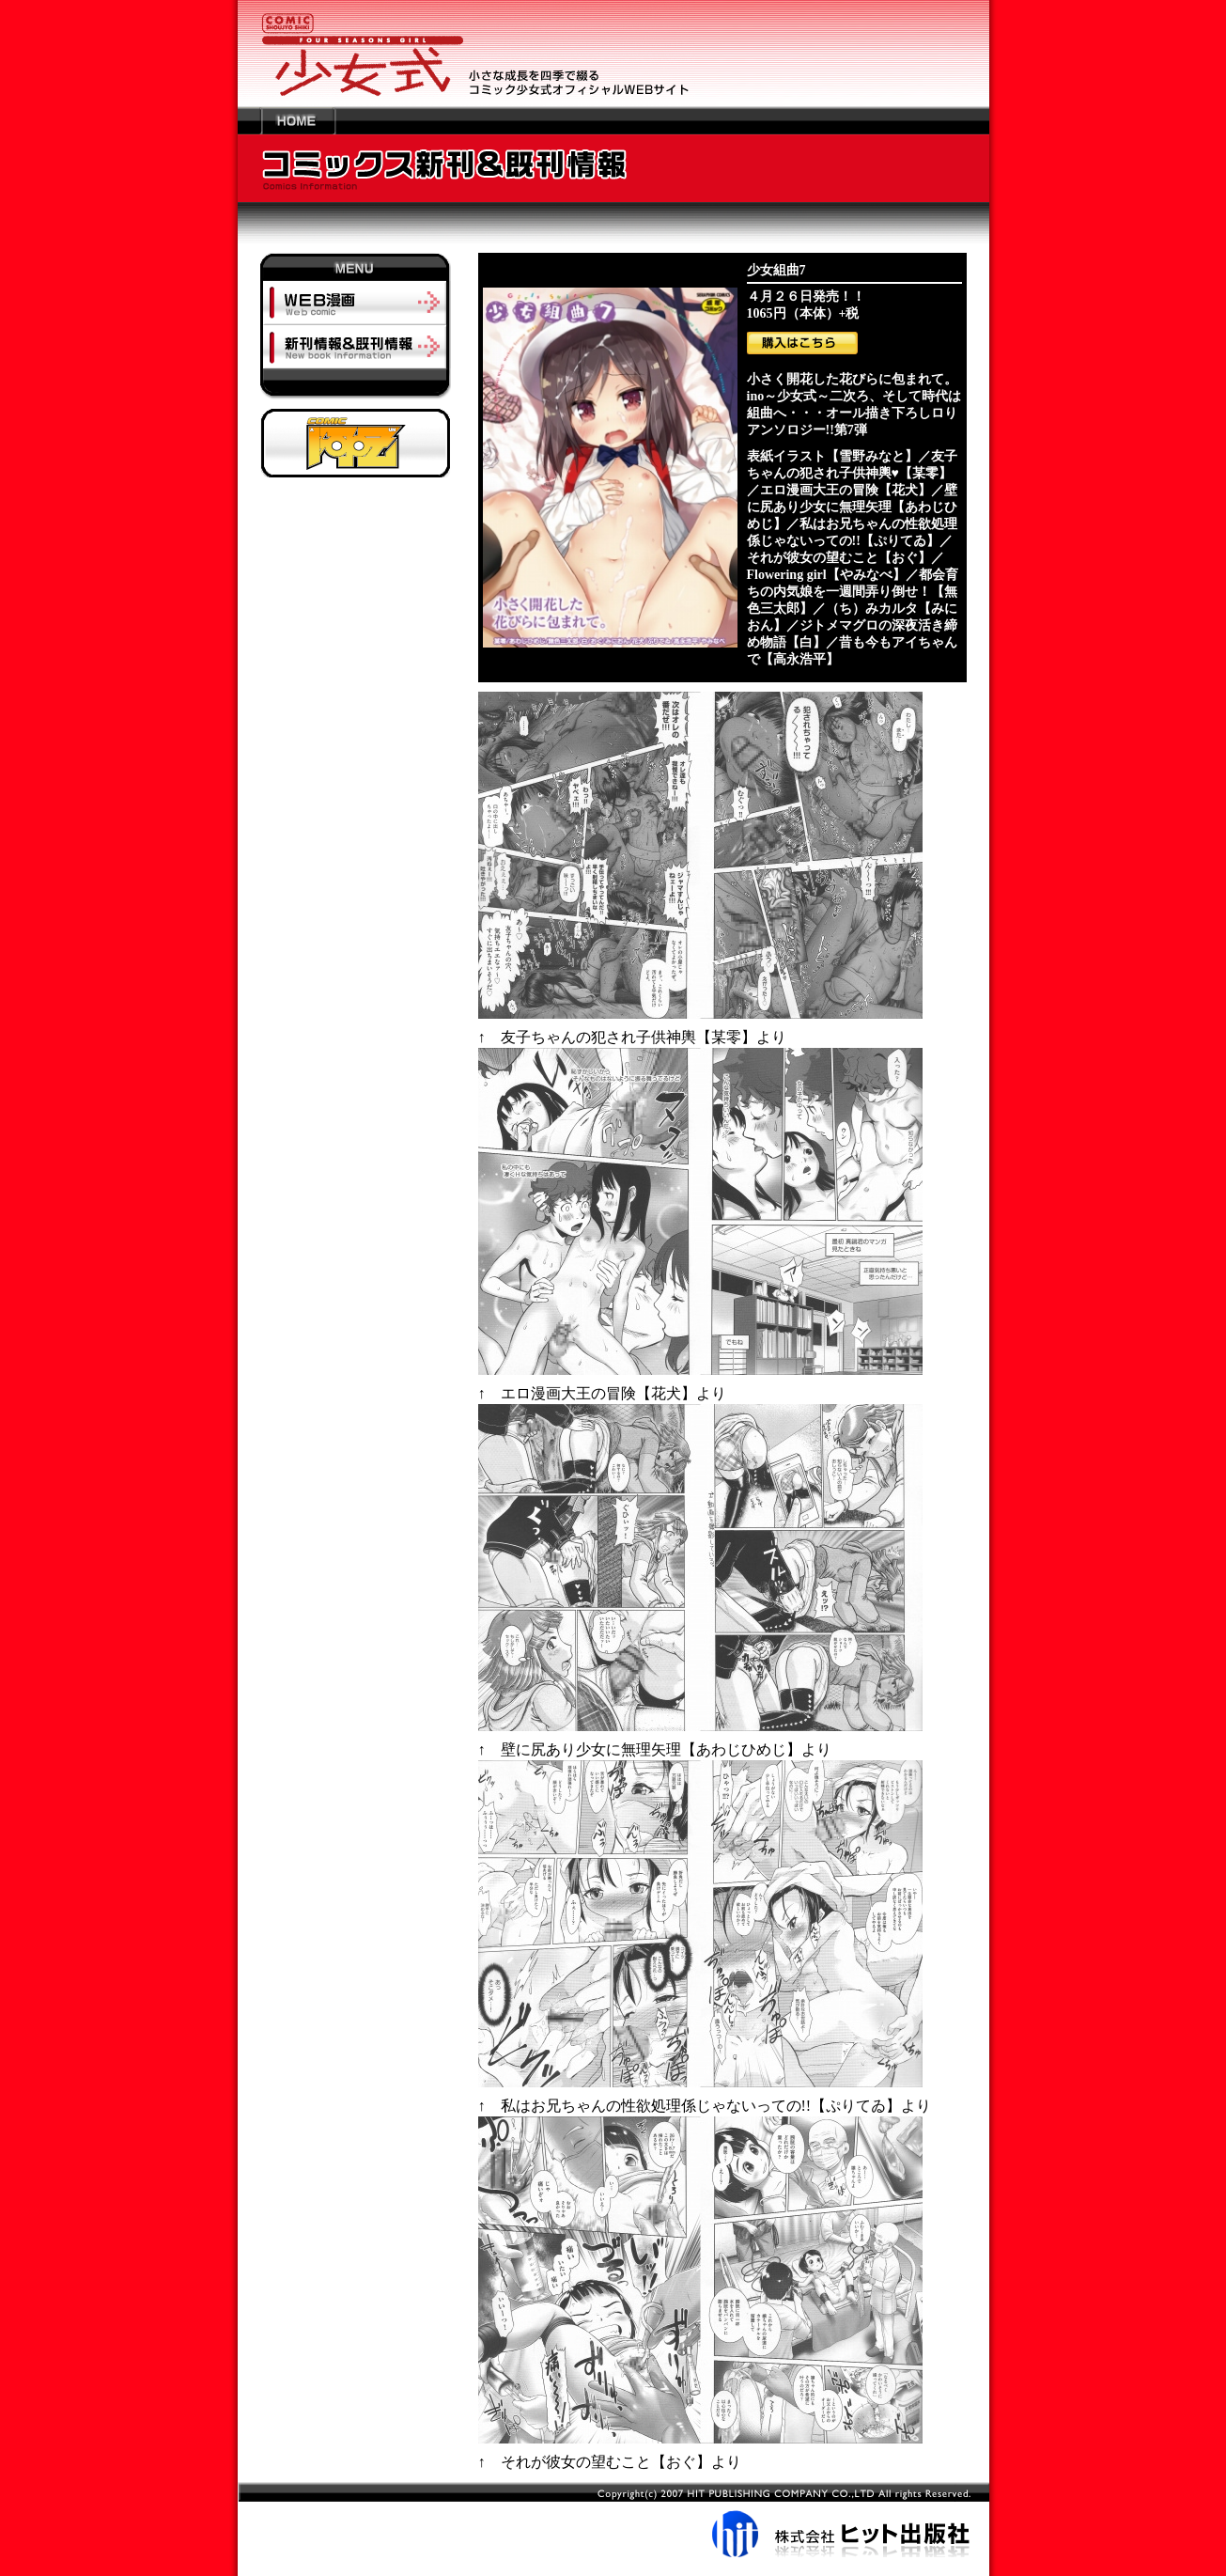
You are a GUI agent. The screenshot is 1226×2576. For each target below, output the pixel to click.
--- (249, 120)
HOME (297, 120)
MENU (355, 267)
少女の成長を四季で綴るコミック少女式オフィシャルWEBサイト (613, 53)
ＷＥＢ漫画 (355, 302)
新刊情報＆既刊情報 (355, 346)
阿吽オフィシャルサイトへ (355, 443)
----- (355, 388)
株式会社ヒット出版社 (613, 2519)
